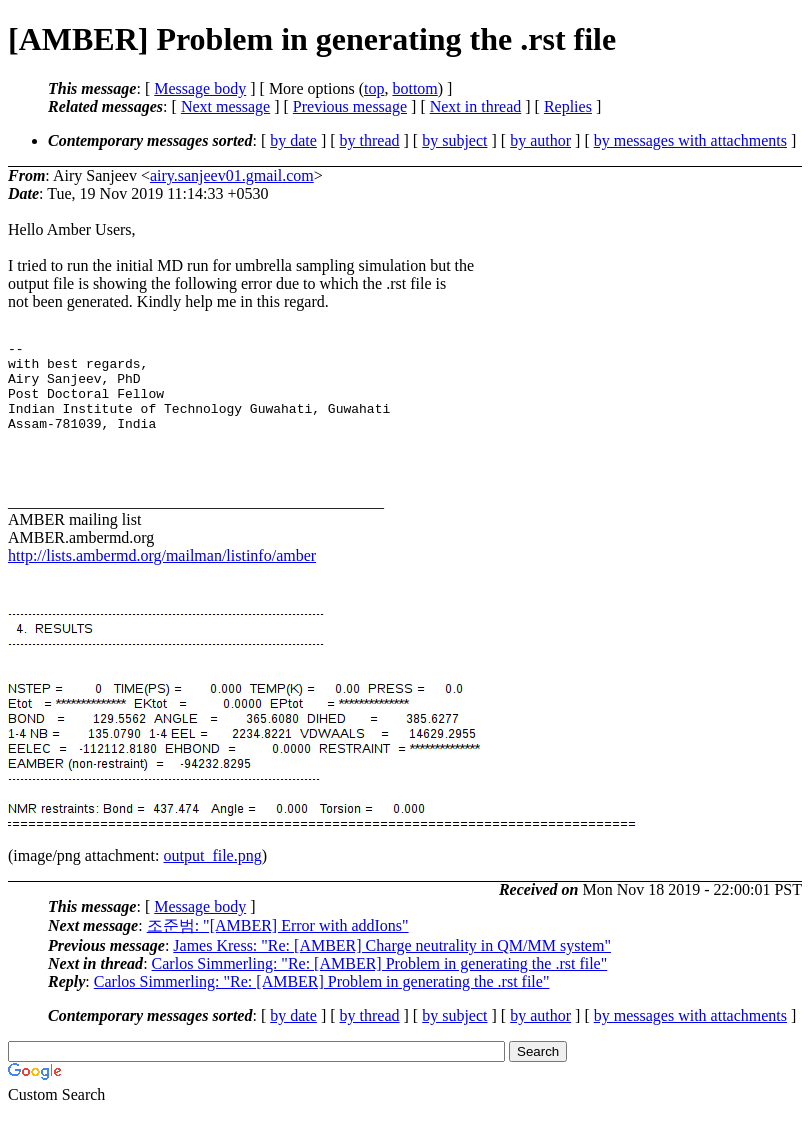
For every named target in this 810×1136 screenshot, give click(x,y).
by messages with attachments (690, 140)
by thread (370, 140)
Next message (225, 106)
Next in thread (476, 106)
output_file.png (213, 879)
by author (540, 140)
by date (293, 140)
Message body (200, 88)
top (374, 88)
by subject (454, 140)
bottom (414, 88)
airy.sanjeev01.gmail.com (232, 175)
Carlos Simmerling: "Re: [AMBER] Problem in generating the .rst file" (380, 987)
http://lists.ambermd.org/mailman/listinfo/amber (162, 579)
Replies (568, 106)
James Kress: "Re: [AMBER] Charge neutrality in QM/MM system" (392, 969)
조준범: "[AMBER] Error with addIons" (278, 949)
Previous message (350, 106)
